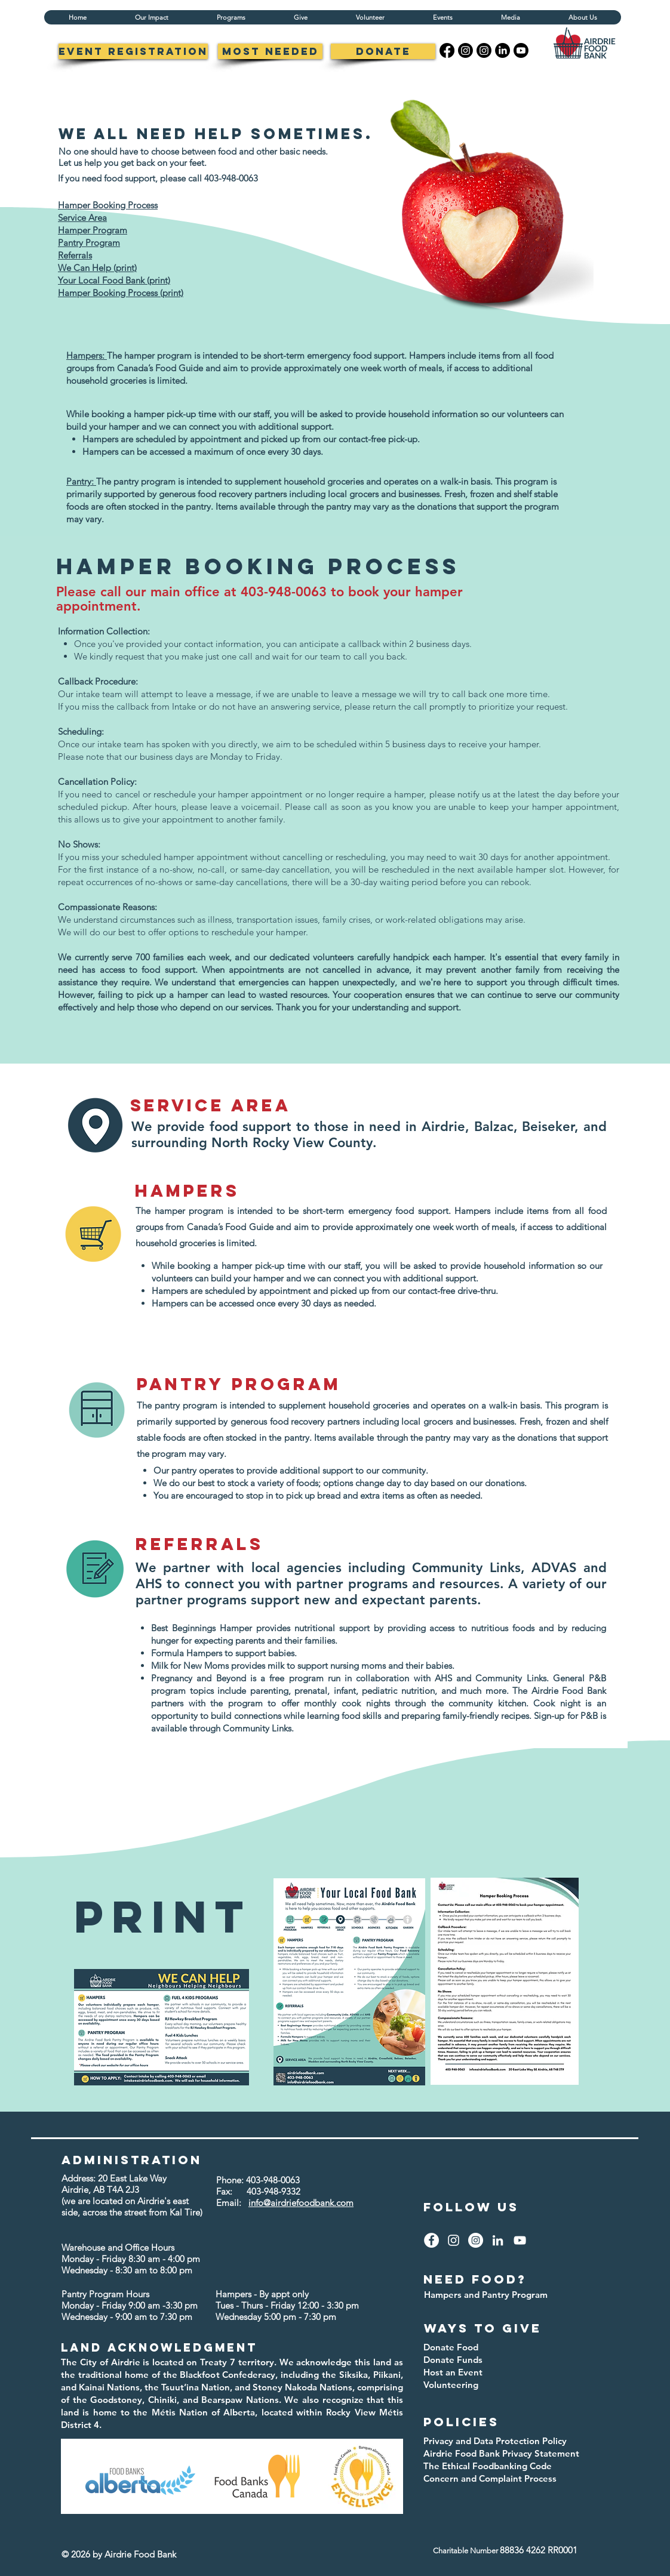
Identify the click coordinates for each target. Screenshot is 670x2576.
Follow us (471, 2206)
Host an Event (452, 2372)
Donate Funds (452, 2359)
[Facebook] (447, 50)
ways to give (483, 2328)
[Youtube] (521, 50)
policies (461, 2421)
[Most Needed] (270, 51)
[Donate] (383, 51)
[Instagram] (465, 50)
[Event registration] (133, 51)
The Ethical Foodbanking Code (487, 2466)
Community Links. (258, 1728)
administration (132, 2159)
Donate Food (450, 2347)
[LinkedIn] (502, 50)
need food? (475, 2279)
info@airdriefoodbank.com (301, 2202)
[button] (230, 17)
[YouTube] (519, 2240)
